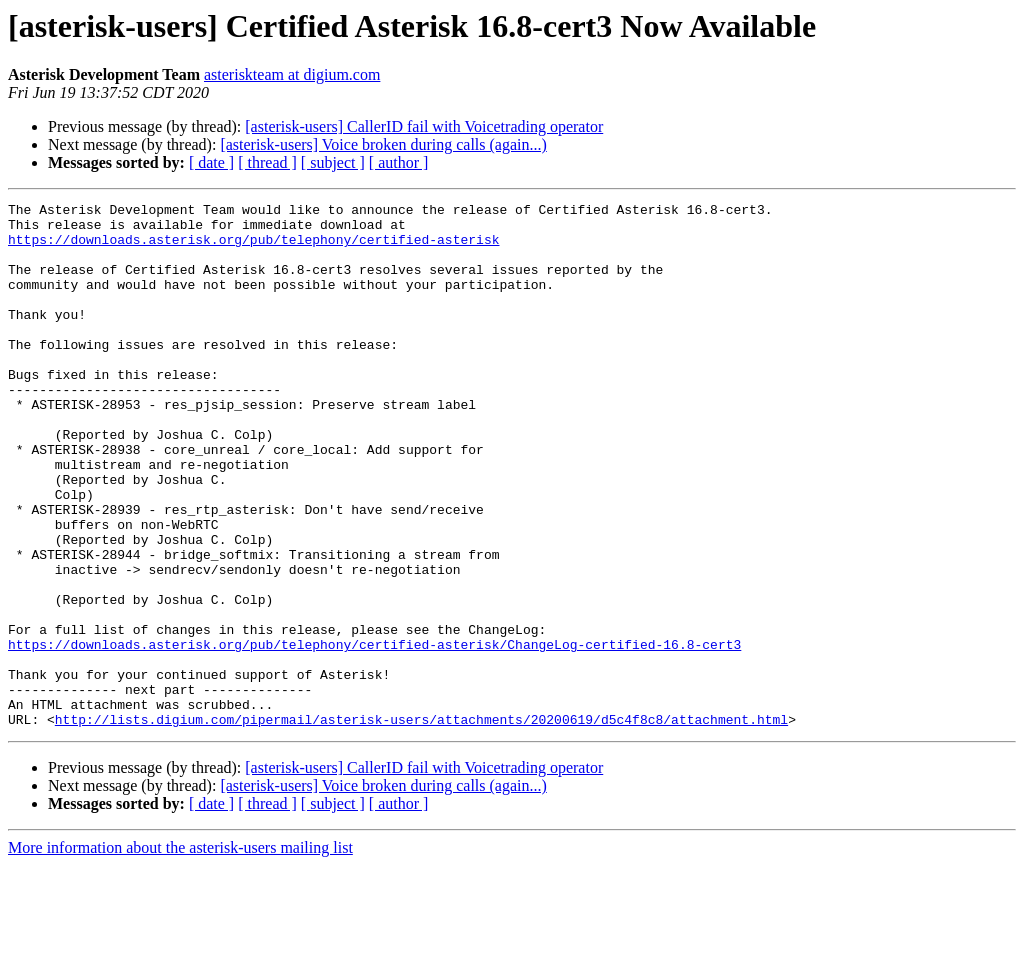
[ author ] (399, 162)
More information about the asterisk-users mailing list (180, 952)
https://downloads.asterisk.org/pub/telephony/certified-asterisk (253, 248)
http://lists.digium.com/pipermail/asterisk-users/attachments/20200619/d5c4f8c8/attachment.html (421, 824)
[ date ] (211, 162)
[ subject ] (333, 162)
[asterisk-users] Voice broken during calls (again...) (383, 144)
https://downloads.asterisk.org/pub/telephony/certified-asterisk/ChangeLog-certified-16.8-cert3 (374, 734)
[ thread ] (267, 162)
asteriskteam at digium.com (292, 74)
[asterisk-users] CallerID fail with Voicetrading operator (424, 126)
